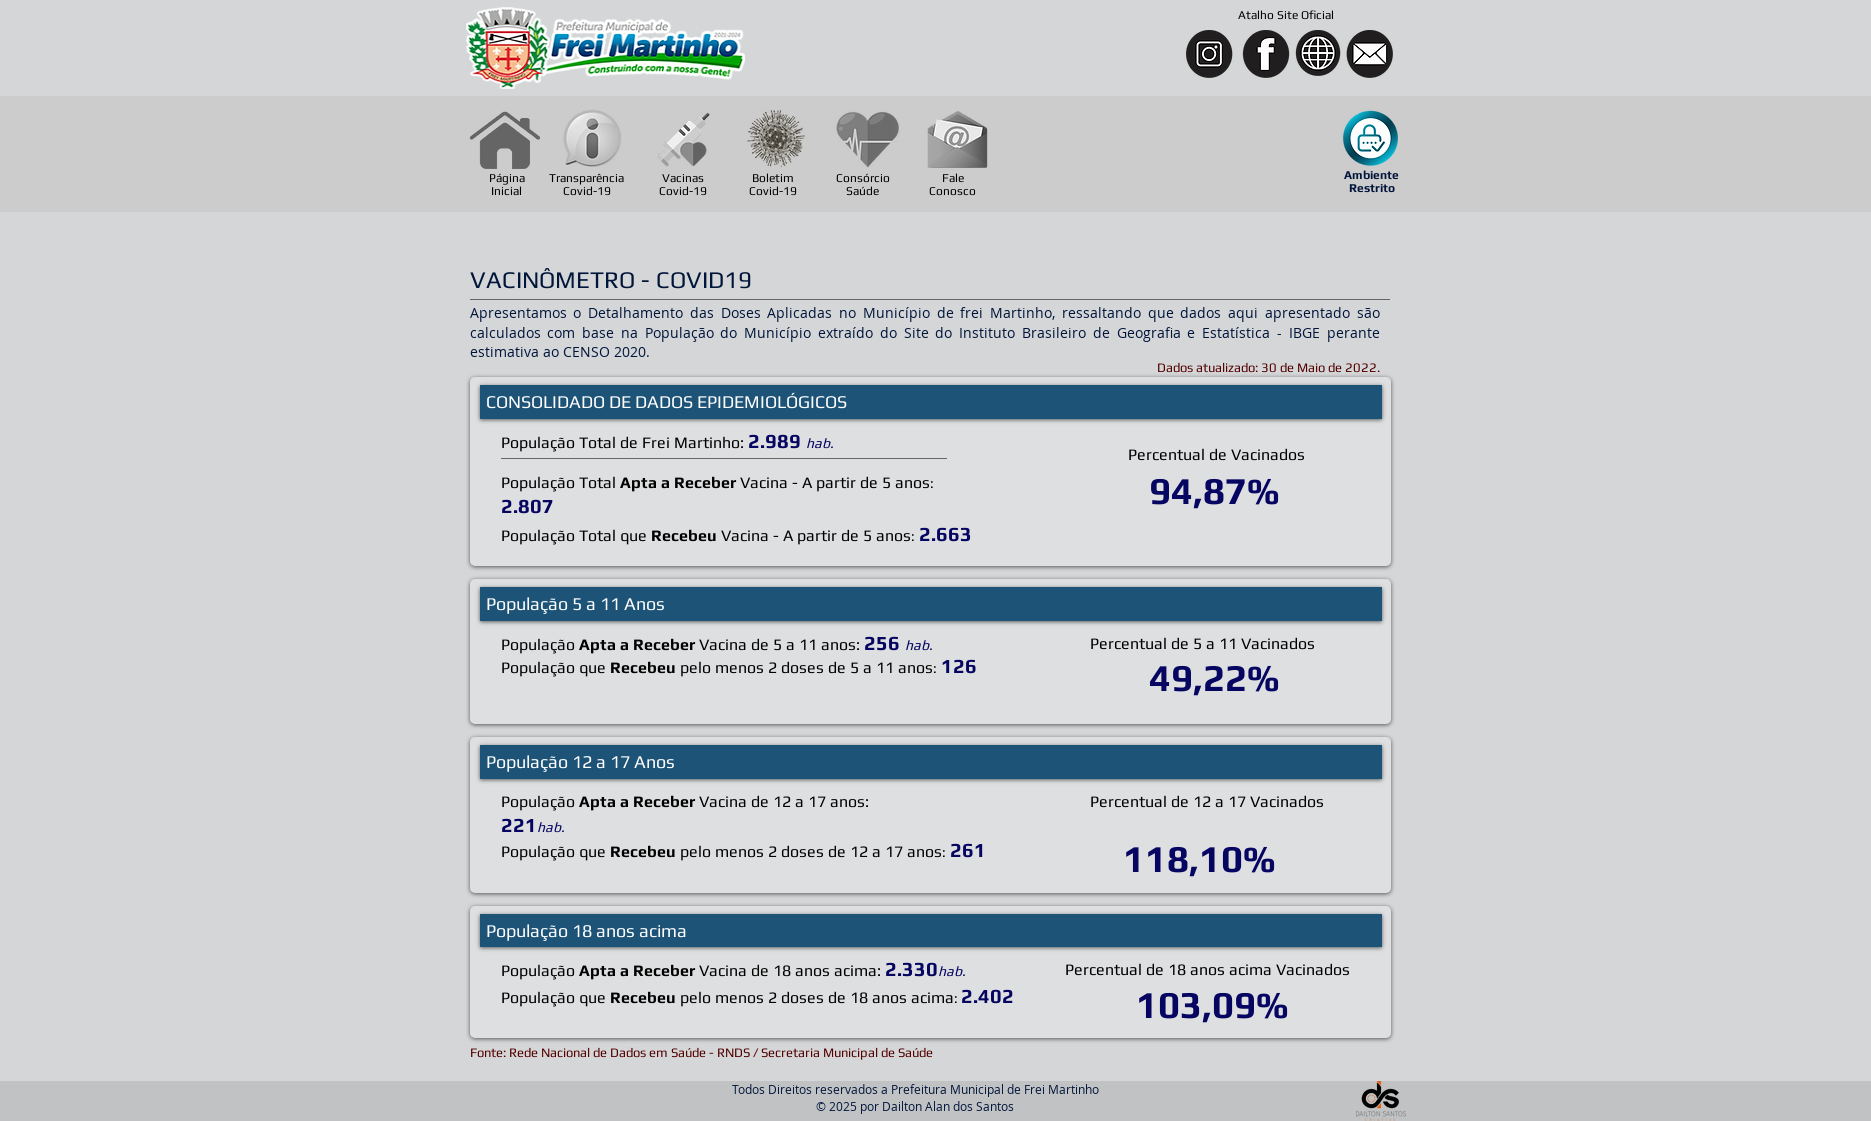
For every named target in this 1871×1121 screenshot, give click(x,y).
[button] (1372, 139)
